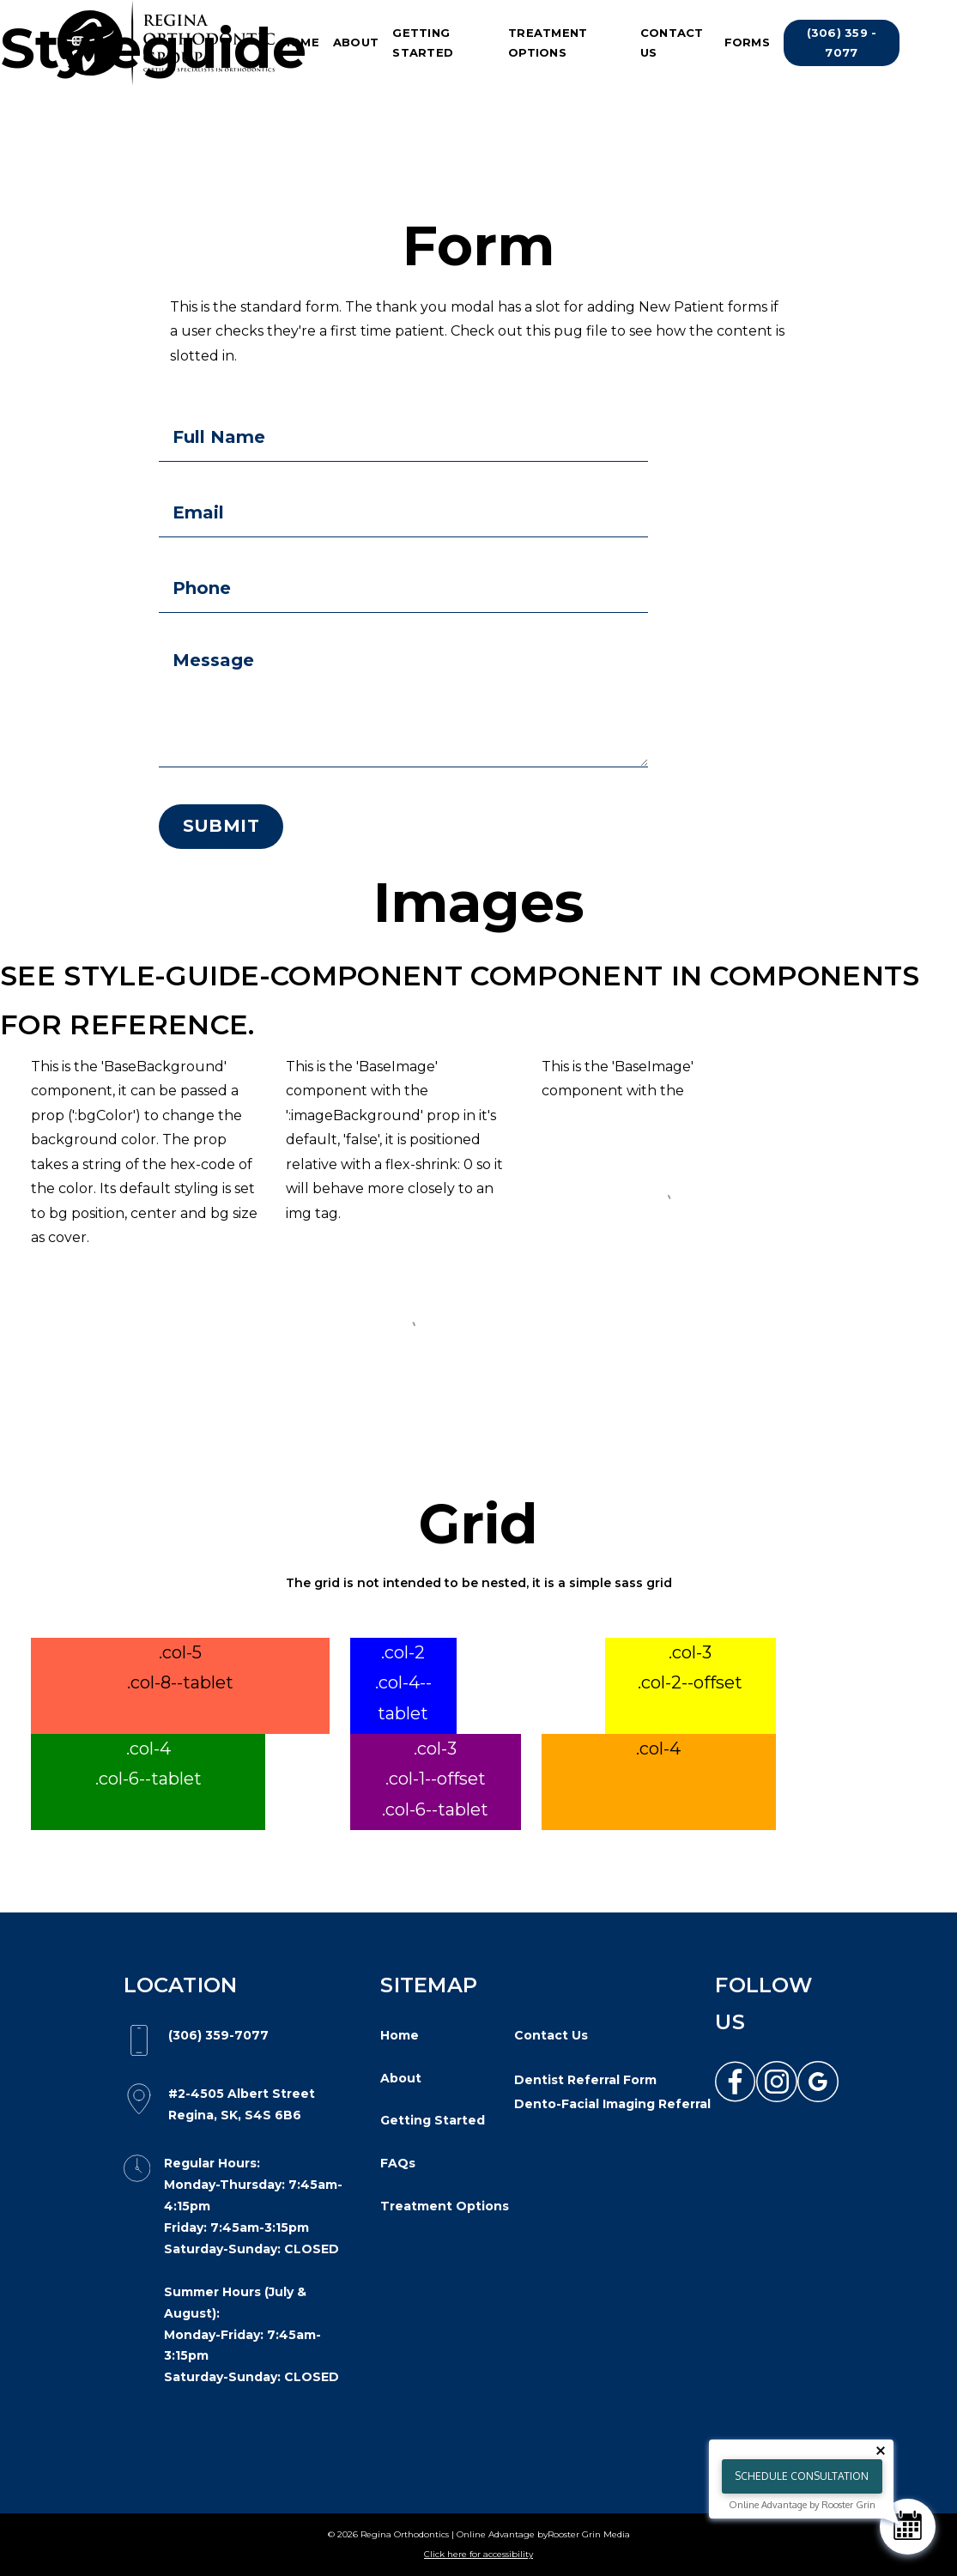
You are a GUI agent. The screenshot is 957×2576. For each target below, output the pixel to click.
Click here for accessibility (478, 2554)
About (356, 42)
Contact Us (672, 42)
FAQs (397, 2163)
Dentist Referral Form (585, 2080)
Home (300, 42)
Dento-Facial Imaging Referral (612, 2104)
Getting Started (422, 42)
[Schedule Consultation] (908, 2527)
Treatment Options (547, 42)
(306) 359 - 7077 (842, 42)
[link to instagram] (776, 2081)
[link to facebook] (735, 2081)
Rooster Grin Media (589, 2534)
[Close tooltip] (881, 2451)
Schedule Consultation (802, 2476)
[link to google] (818, 2081)
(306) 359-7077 (218, 2035)
